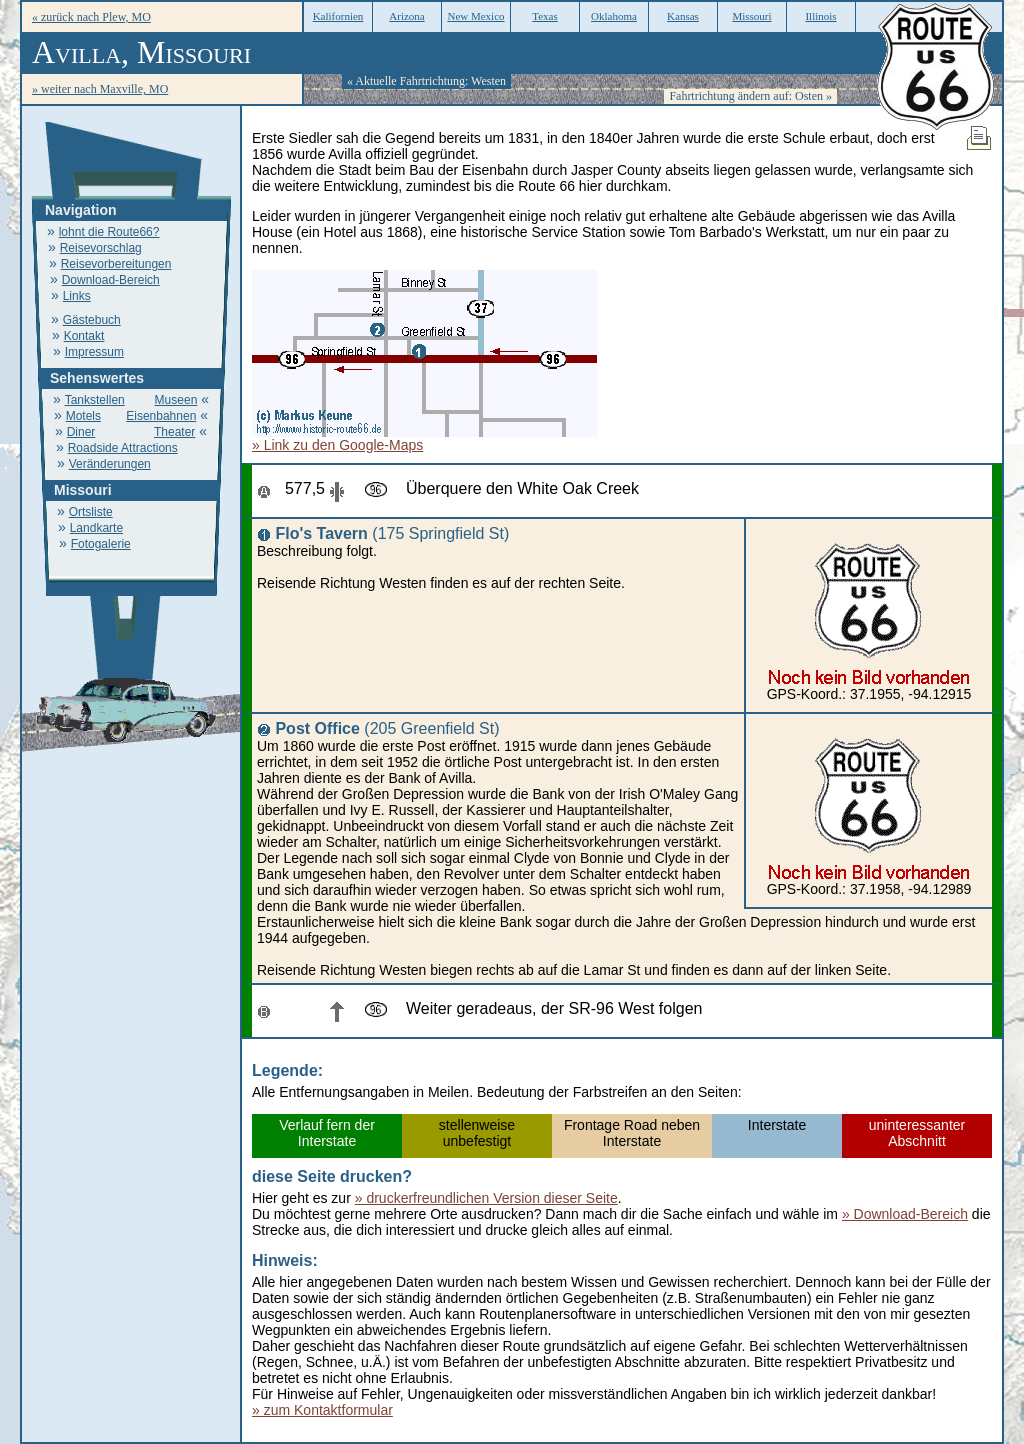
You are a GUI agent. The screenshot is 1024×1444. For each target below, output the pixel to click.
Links (77, 296)
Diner (81, 432)
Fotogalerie (101, 544)
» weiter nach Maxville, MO (100, 89)
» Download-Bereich (905, 1214)
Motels (83, 416)
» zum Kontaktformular (322, 1410)
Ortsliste (91, 512)
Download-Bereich (111, 280)
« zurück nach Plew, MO (91, 17)
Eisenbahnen (161, 416)
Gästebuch (92, 320)
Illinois (820, 16)
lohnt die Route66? (109, 232)
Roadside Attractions (123, 448)
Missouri (751, 16)
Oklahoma (614, 16)
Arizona (406, 16)
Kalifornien (338, 16)
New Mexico (475, 16)
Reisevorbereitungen (116, 264)
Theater (174, 432)
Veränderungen (110, 464)
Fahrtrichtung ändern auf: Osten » (750, 96)
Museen (176, 400)
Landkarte (96, 528)
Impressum (94, 352)
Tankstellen (95, 400)
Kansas (683, 16)
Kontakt (84, 336)
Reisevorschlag (101, 248)
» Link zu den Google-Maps (337, 445)
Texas (545, 16)
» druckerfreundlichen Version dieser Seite (486, 1198)
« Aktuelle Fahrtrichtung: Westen (426, 81)
